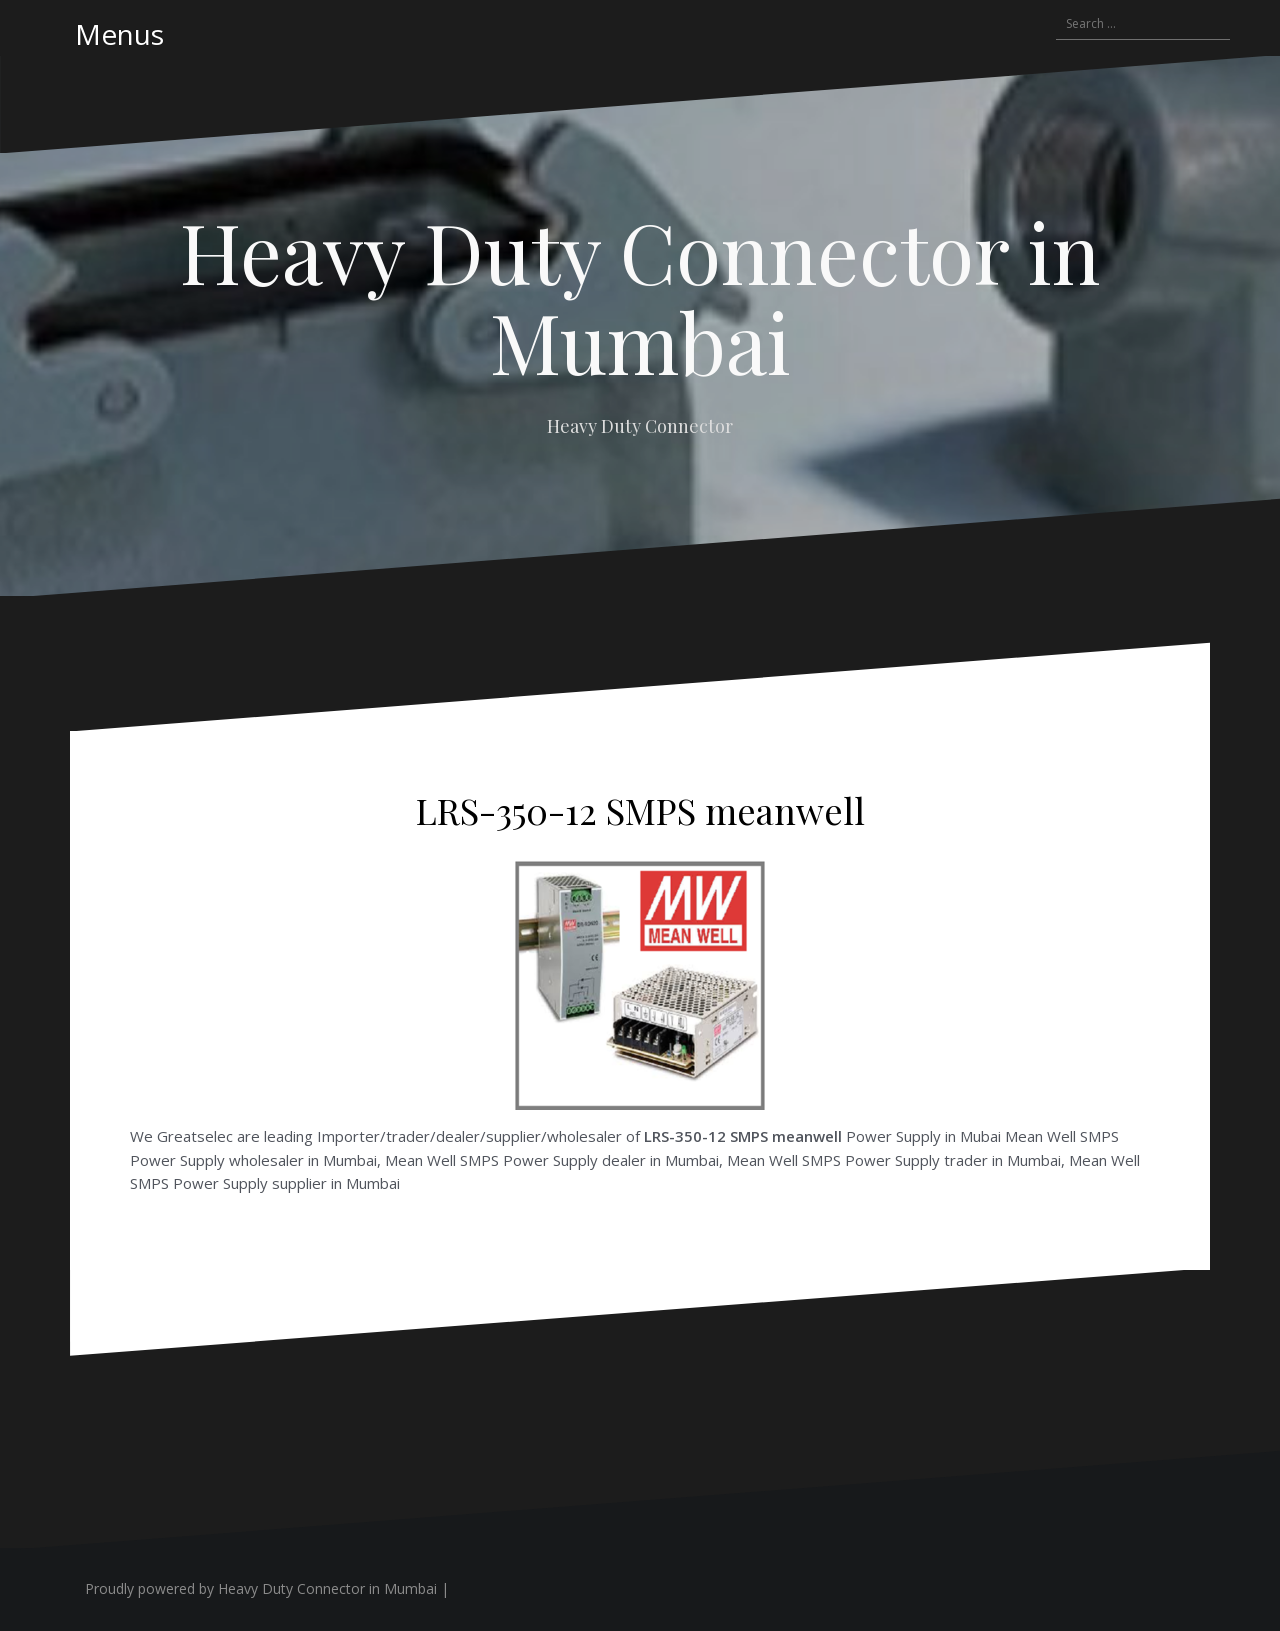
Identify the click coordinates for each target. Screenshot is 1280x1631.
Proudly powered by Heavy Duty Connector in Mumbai (261, 1588)
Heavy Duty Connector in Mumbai (640, 296)
